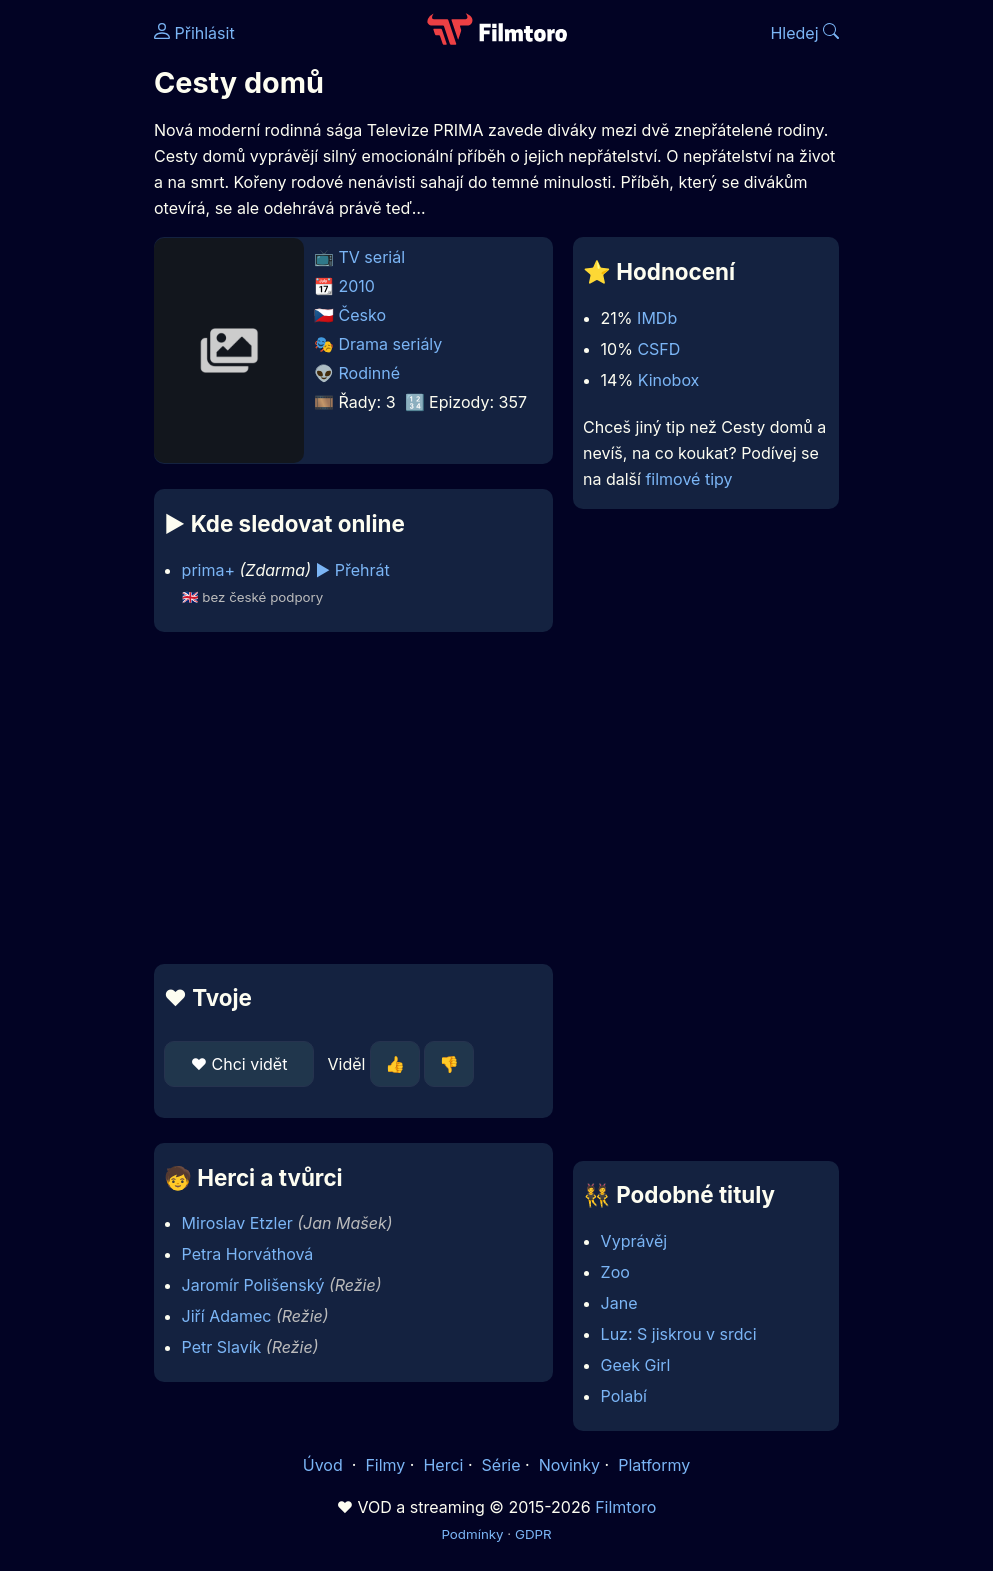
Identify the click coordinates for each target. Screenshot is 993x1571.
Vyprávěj (634, 1241)
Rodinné (370, 373)
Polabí (624, 1396)
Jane (619, 1303)
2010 (357, 286)
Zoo (615, 1272)
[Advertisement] (347, 798)
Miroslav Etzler (237, 1223)
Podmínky (472, 1534)
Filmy (385, 1465)
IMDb (657, 318)
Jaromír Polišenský (253, 1285)
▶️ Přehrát (353, 570)
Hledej (804, 33)
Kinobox (669, 380)
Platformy (654, 1465)
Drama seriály (391, 344)
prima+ (208, 570)
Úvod (325, 1465)
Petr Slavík (222, 1347)
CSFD (658, 349)
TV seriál (372, 257)
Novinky (569, 1465)
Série (501, 1465)
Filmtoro (625, 1507)
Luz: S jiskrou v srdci (679, 1334)
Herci (443, 1465)
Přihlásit (194, 33)
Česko (362, 315)
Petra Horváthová (248, 1254)
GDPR (533, 1534)
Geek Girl (636, 1365)
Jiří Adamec (227, 1316)
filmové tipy (688, 479)
